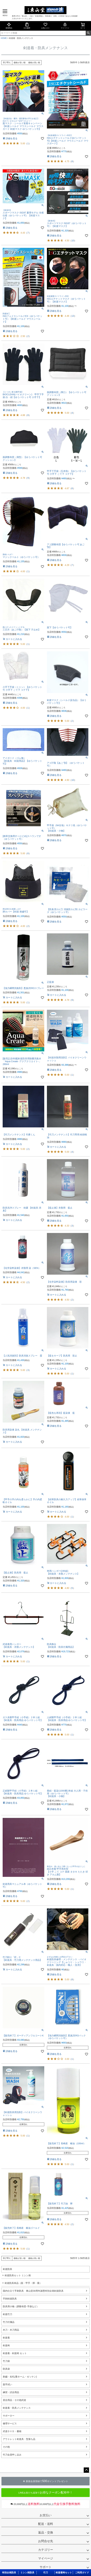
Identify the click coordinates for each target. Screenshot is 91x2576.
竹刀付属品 (8, 2322)
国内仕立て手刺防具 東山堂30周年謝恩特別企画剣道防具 (33, 2291)
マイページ (65, 25)
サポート (46, 2567)
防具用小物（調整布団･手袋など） (21, 2306)
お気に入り (45, 25)
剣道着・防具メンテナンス (17, 2408)
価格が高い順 (34, 62)
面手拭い (7, 2384)
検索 (88, 33)
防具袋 (6, 2369)
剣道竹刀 (7, 2314)
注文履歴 (27, 25)
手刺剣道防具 (10, 2298)
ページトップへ (86, 2470)
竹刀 (45, 2572)
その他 (6, 2447)
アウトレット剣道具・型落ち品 (19, 2439)
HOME (4, 38)
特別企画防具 (9, 2572)
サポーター (8, 2415)
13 (73, 316)
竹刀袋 (6, 2361)
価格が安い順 (20, 62)
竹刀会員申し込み (12, 2454)
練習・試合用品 (11, 2392)
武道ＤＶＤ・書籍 (12, 2431)
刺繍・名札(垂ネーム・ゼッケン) (20, 2376)
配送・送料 (45, 2524)
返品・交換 (45, 2532)
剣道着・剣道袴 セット (15, 2353)
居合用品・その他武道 (14, 2400)
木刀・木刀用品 (11, 2330)
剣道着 (6, 2337)
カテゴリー (45, 2549)
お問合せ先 (45, 2541)
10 (73, 240)
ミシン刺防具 (27, 2572)
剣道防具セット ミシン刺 (18, 2275)
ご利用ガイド (82, 2572)
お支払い (46, 2515)
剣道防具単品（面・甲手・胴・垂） (23, 2283)
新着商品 (9, 25)
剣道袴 (6, 2345)
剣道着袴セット (64, 2572)
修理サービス (10, 2423)
